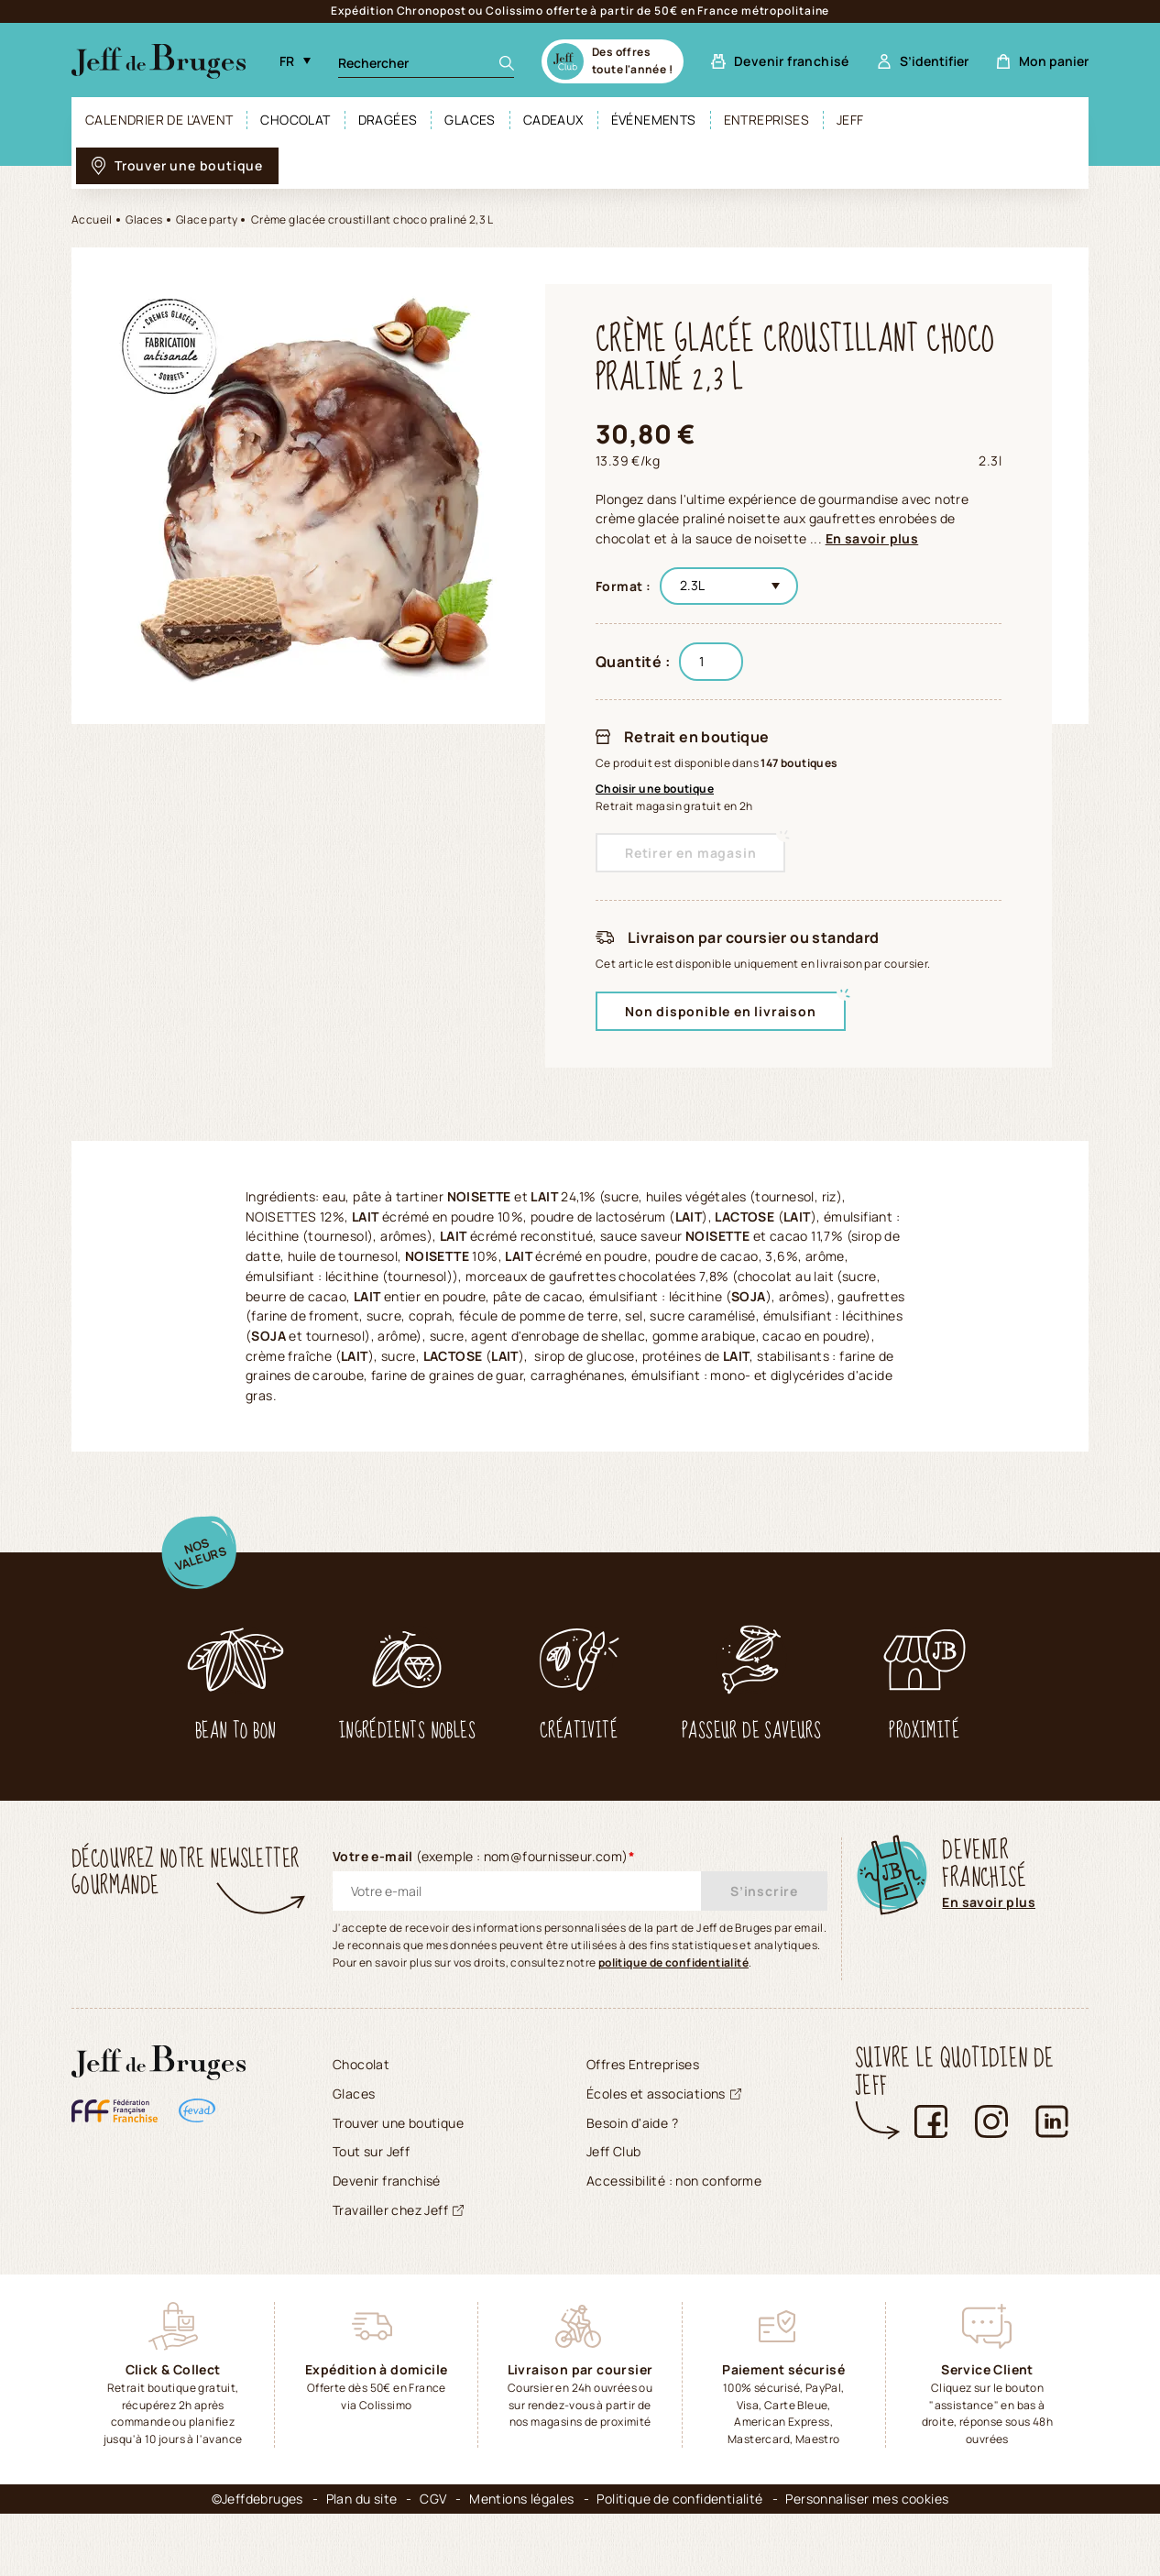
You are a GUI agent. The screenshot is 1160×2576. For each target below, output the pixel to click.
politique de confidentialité (673, 2024)
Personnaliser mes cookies (866, 2561)
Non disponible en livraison (720, 1011)
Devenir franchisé (387, 2243)
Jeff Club (613, 2213)
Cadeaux (553, 119)
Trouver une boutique (398, 2184)
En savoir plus (872, 538)
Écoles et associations (663, 2155)
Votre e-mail (484, 1918)
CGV (433, 2561)
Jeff (850, 119)
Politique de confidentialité (679, 2561)
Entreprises (766, 119)
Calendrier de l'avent (159, 119)
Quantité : (633, 662)
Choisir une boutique (655, 788)
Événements (653, 119)
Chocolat (295, 119)
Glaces (469, 119)
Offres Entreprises (642, 2126)
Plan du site (362, 2561)
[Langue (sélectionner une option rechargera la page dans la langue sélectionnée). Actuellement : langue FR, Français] (295, 61)
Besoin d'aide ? (632, 2184)
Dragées (388, 119)
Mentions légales (521, 2561)
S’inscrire (764, 1953)
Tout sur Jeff (371, 2213)
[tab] (228, 1190)
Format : (623, 586)
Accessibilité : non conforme (673, 2243)
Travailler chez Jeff (398, 2271)
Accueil (92, 219)
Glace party (206, 219)
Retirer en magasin (690, 852)
